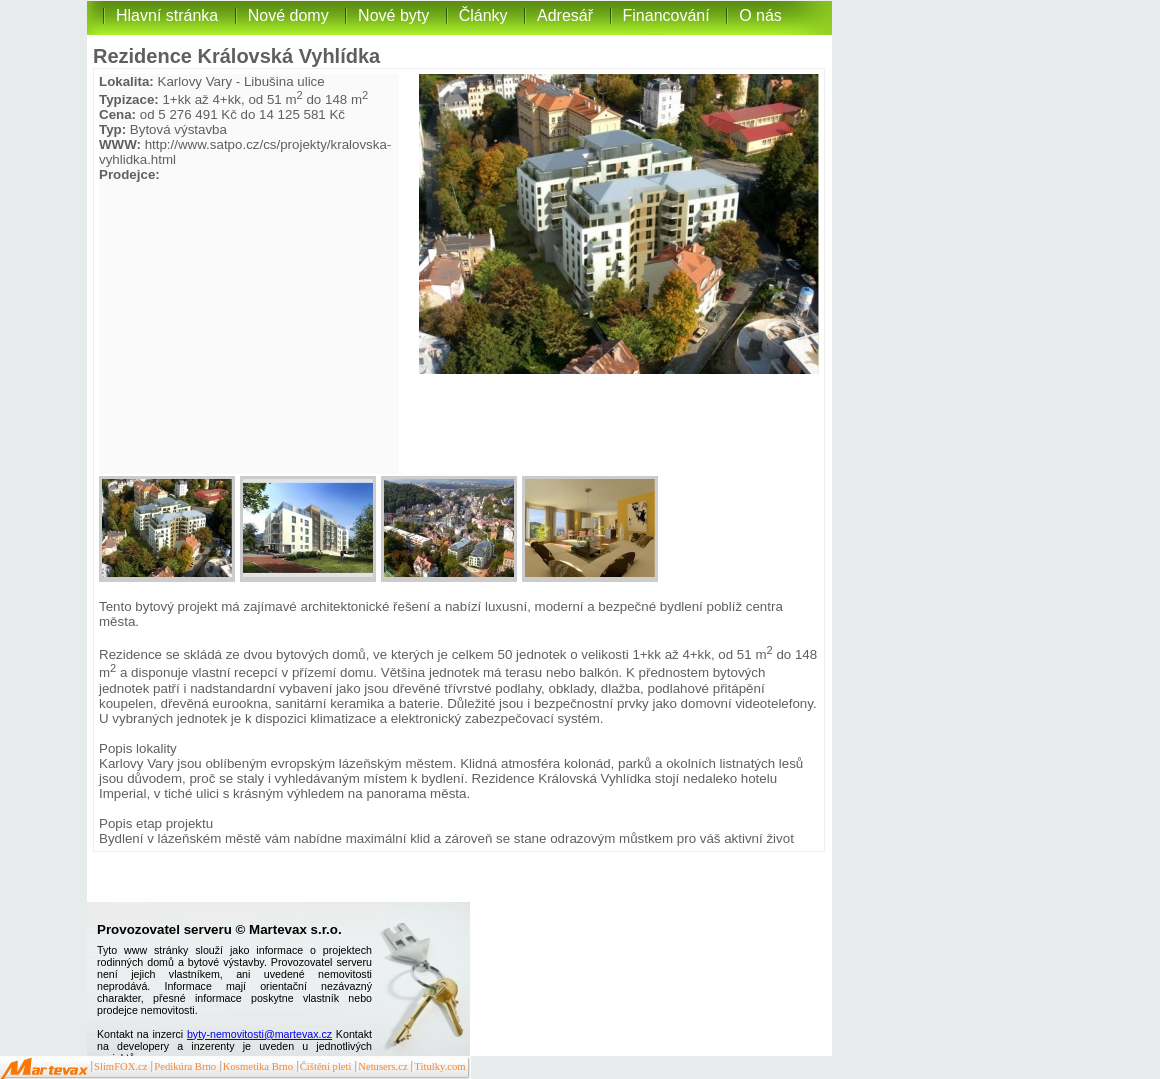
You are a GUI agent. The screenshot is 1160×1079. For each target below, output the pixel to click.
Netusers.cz (382, 1066)
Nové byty (393, 15)
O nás (760, 15)
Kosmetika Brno (258, 1066)
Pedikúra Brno (185, 1066)
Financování (666, 15)
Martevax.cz (44, 1069)
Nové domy (288, 15)
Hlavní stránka (167, 15)
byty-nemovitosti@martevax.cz (259, 1034)
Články (483, 15)
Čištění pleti (326, 1066)
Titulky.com (439, 1066)
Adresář (565, 15)
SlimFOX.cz (121, 1066)
